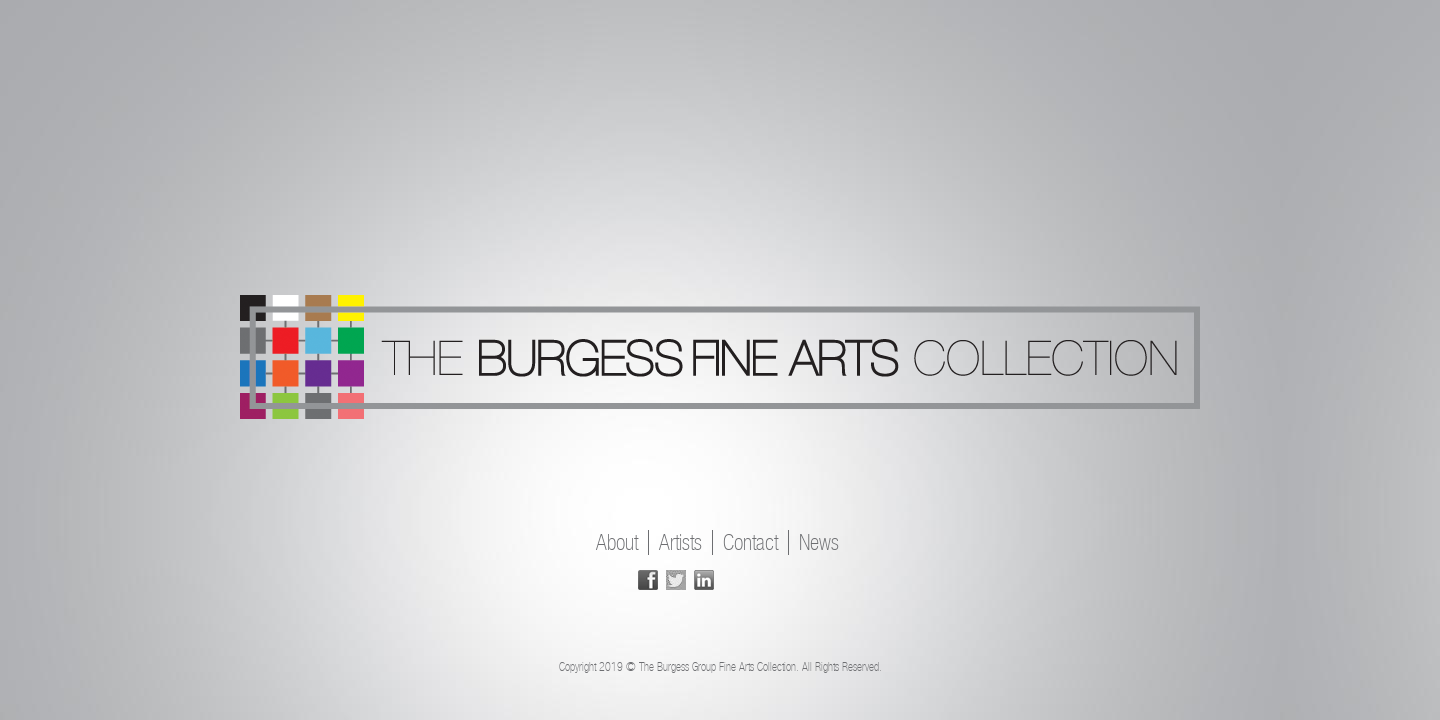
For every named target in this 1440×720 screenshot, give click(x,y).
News (819, 542)
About (617, 542)
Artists (680, 542)
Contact (750, 542)
